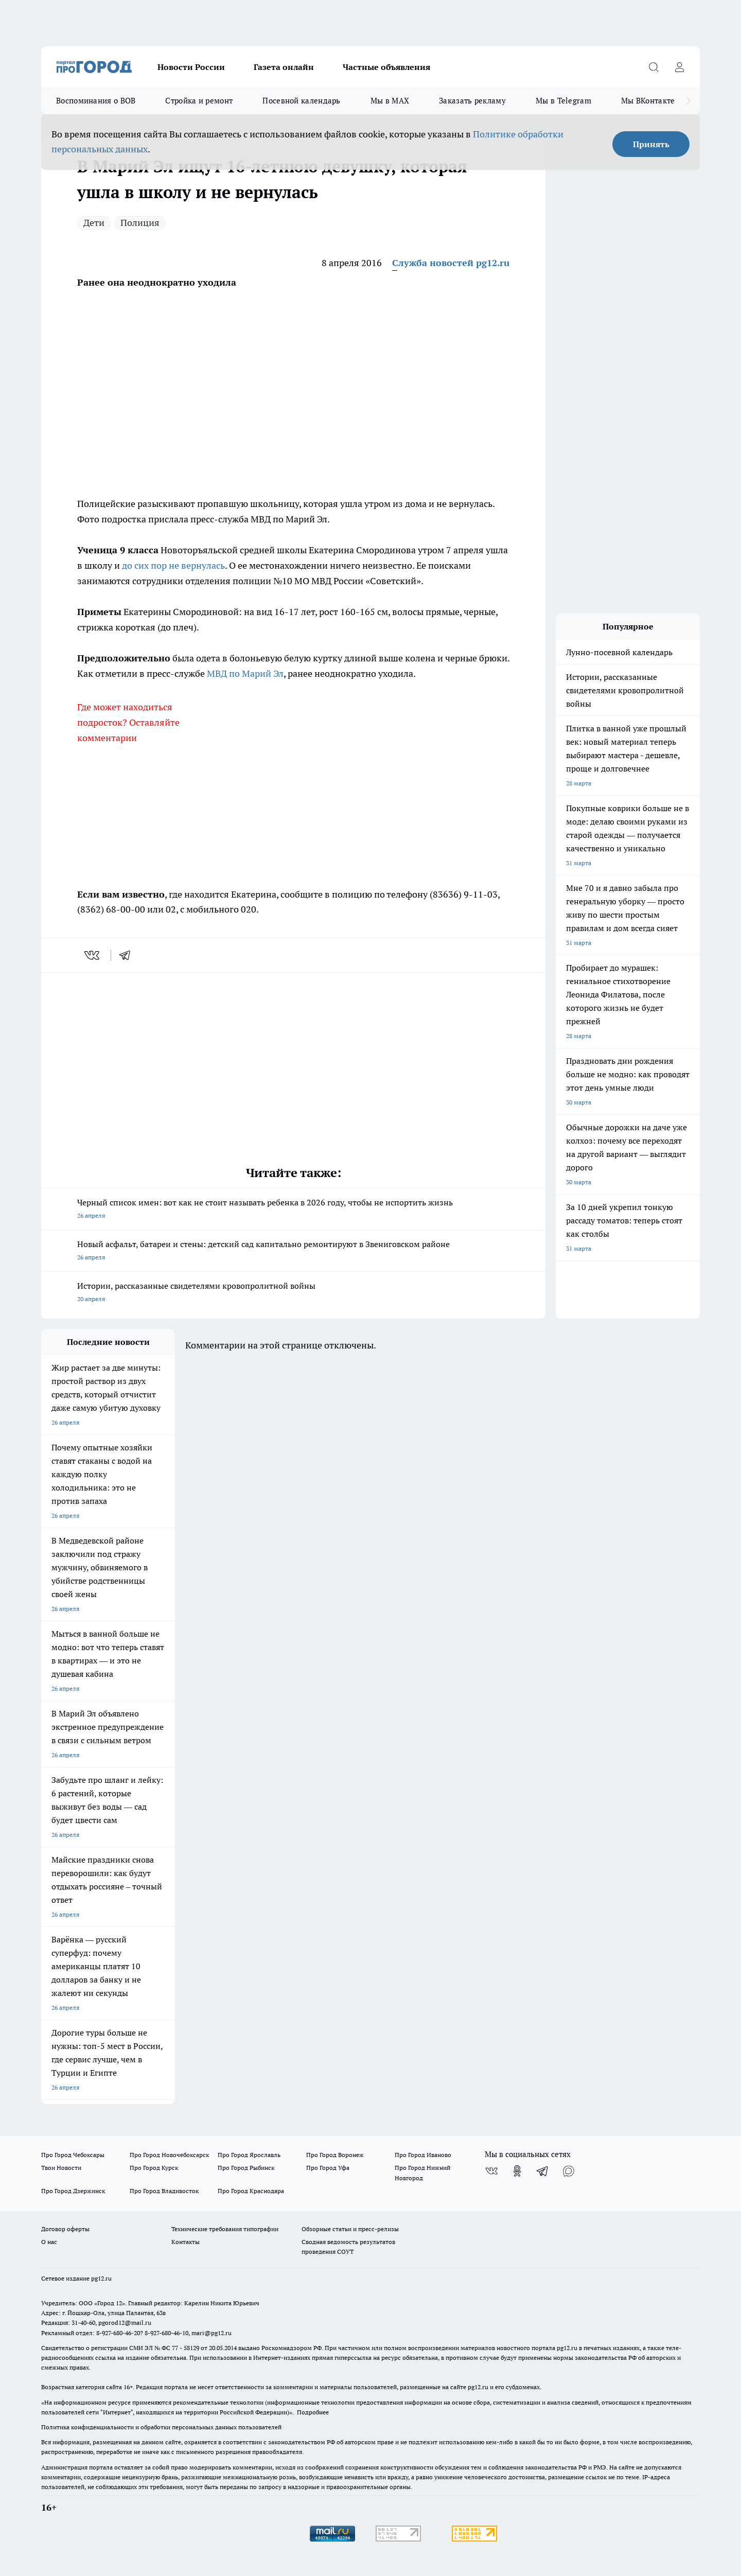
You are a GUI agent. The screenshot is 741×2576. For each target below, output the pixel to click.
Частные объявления (386, 67)
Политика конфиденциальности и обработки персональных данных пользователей (161, 2427)
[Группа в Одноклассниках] (517, 2171)
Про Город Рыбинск (246, 2167)
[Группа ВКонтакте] (491, 2171)
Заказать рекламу (472, 101)
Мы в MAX (389, 101)
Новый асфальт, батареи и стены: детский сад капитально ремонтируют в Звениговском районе (293, 1251)
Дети (93, 223)
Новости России (191, 67)
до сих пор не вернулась (173, 565)
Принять (651, 144)
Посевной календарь (301, 101)
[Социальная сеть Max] (568, 2171)
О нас (49, 2242)
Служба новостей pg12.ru (450, 263)
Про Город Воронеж (335, 2155)
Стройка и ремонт (199, 101)
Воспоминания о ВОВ (95, 101)
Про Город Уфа (327, 2167)
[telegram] (128, 955)
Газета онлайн (284, 67)
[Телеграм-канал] (543, 2171)
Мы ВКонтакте (648, 101)
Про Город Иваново (423, 2155)
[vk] (93, 955)
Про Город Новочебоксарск (169, 2155)
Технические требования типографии (224, 2229)
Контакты (185, 2242)
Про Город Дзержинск (73, 2191)
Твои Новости (61, 2167)
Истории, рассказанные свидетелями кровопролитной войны (293, 1293)
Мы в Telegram (563, 101)
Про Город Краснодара (251, 2191)
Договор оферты (65, 2229)
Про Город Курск (154, 2167)
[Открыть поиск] (653, 67)
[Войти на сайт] (679, 67)
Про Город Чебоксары (72, 2155)
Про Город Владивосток (164, 2191)
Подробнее (313, 2412)
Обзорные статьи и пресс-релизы (350, 2229)
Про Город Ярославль (249, 2155)
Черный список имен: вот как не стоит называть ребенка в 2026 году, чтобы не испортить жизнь (293, 1209)
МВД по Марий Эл (245, 673)
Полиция (140, 223)
